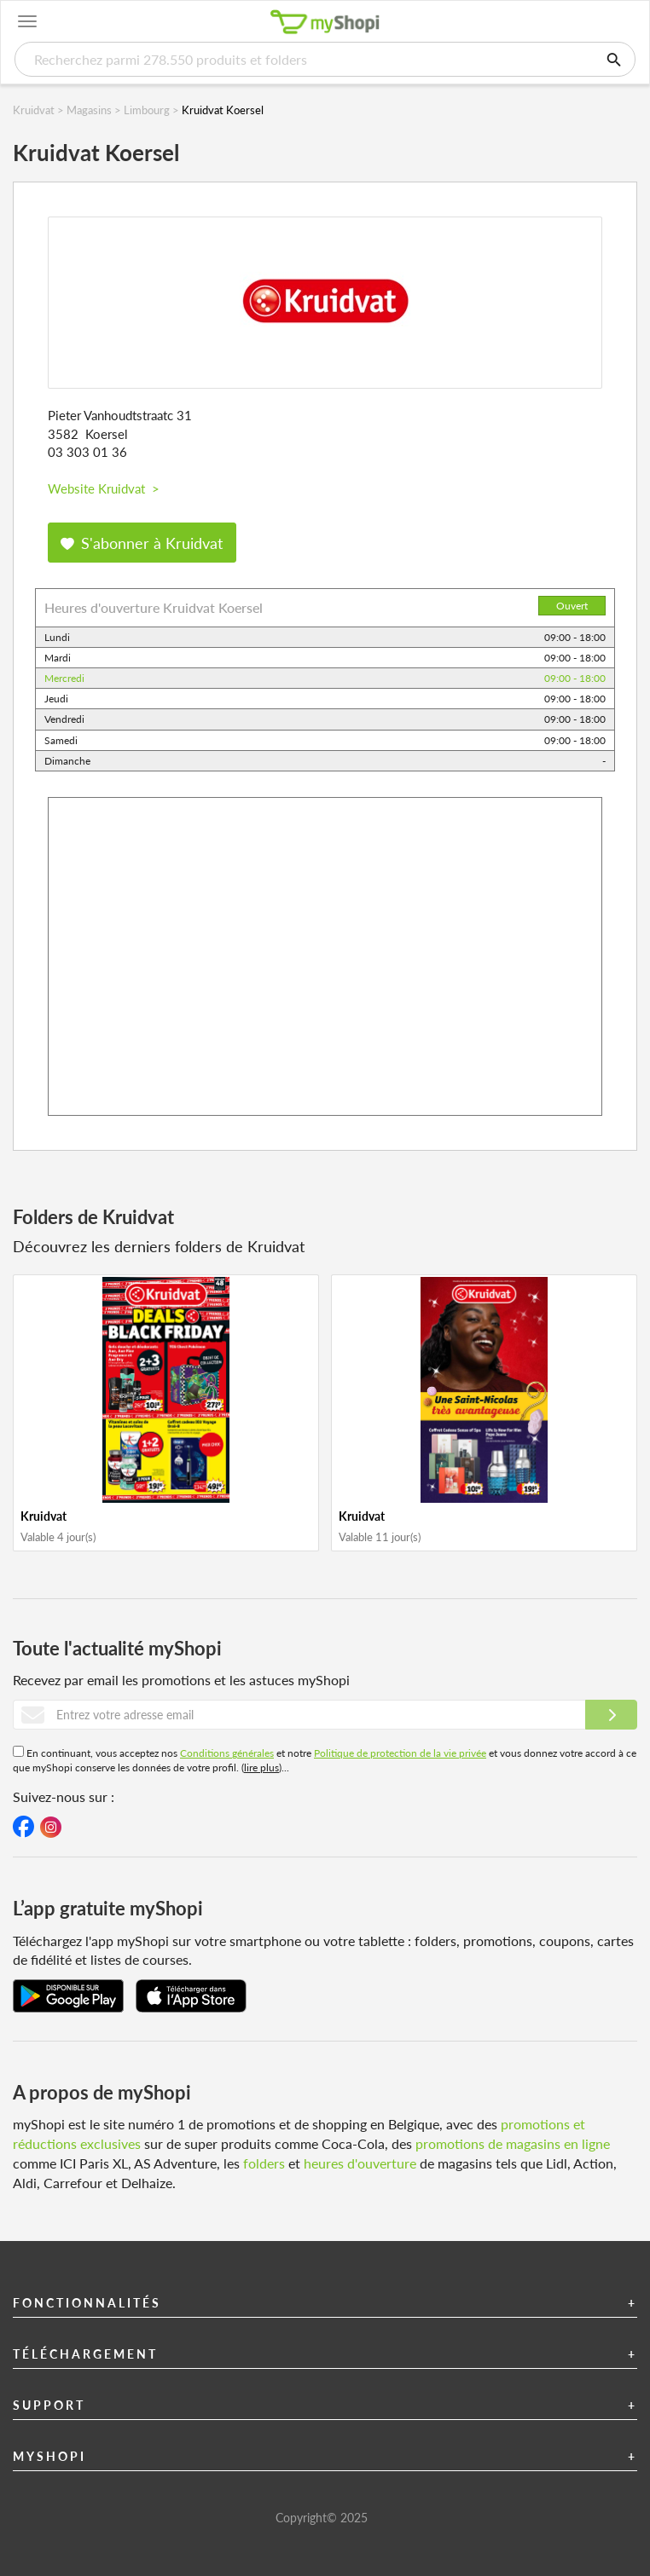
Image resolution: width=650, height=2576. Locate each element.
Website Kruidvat (104, 488)
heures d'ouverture (360, 2163)
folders (264, 2163)
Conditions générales (227, 1753)
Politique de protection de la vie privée (400, 1753)
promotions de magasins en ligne (512, 2143)
